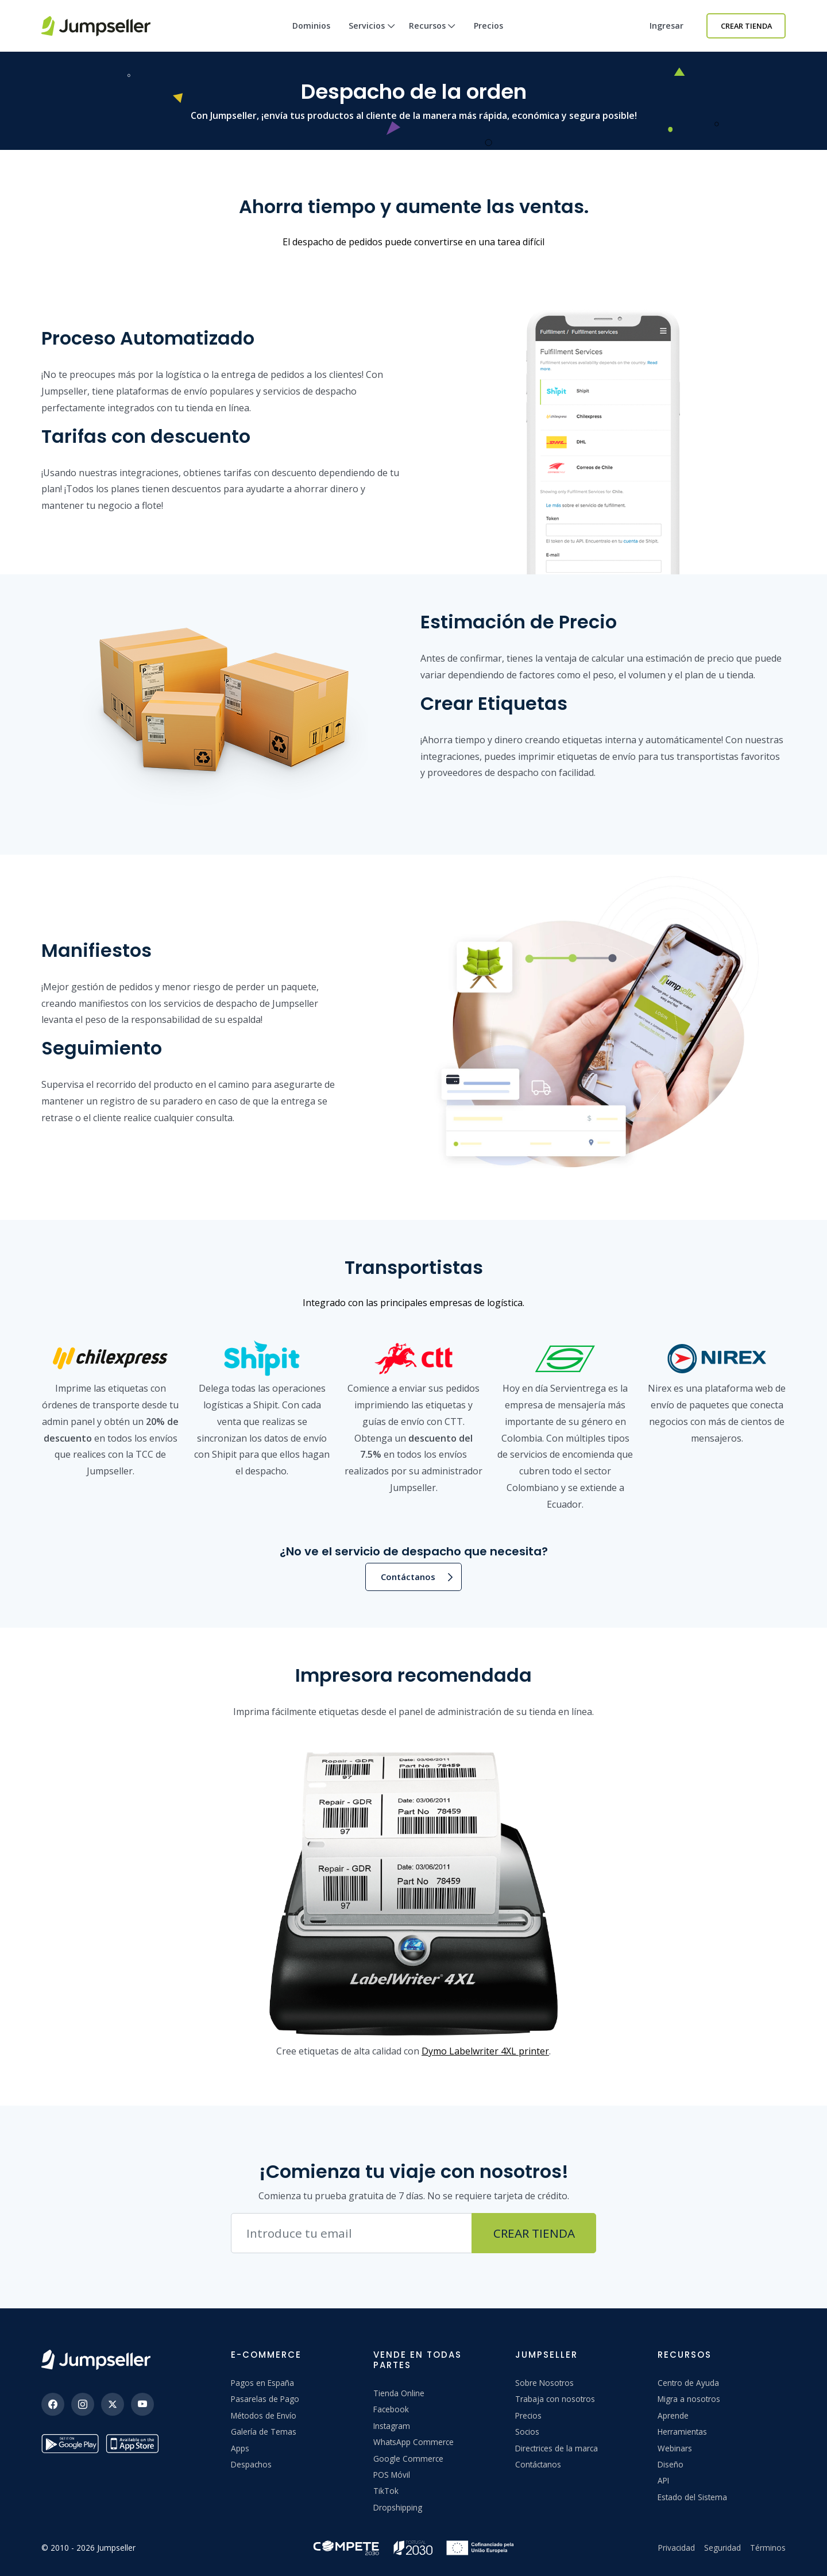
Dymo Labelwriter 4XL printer (485, 2051)
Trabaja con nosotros (555, 2398)
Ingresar (666, 25)
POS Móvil (391, 2474)
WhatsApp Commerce (413, 2441)
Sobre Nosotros (544, 2382)
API (663, 2480)
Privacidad (676, 2547)
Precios (488, 25)
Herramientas (682, 2431)
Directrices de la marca (556, 2448)
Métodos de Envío (263, 2415)
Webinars (675, 2448)
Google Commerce (408, 2458)
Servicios (372, 36)
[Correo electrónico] (351, 2233)
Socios (527, 2431)
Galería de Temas (263, 2431)
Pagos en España (262, 2382)
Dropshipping (397, 2507)
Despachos (251, 2464)
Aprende (673, 2415)
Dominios (311, 25)
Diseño (670, 2464)
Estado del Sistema (692, 2497)
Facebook (391, 2409)
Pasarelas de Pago (265, 2398)
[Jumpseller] (95, 2360)
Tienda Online (398, 2393)
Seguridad (722, 2547)
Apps (240, 2448)
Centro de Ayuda (688, 2382)
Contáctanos (408, 1576)
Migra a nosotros (689, 2398)
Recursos (432, 36)
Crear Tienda (746, 26)
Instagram (391, 2425)
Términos (768, 2547)
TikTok (386, 2490)
